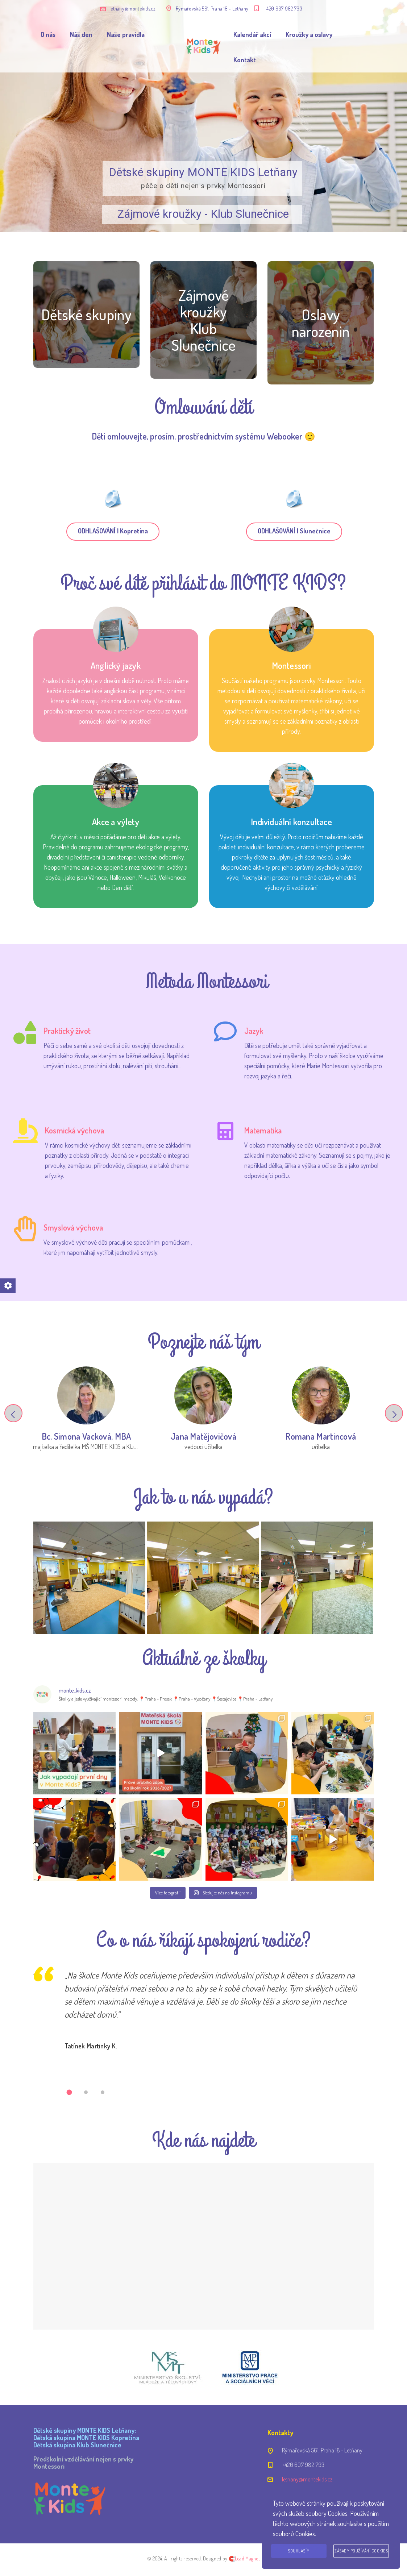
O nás (48, 34)
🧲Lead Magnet (244, 2558)
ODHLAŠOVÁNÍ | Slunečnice (294, 531)
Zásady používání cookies (361, 2551)
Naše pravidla (126, 34)
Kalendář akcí (252, 34)
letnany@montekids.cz (132, 8)
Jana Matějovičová (203, 1436)
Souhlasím (299, 2551)
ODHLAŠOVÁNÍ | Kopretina (113, 531)
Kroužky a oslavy (309, 34)
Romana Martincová (320, 1436)
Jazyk (253, 1030)
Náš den (81, 34)
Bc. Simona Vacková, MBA (86, 1436)
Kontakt (244, 60)
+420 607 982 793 (283, 8)
